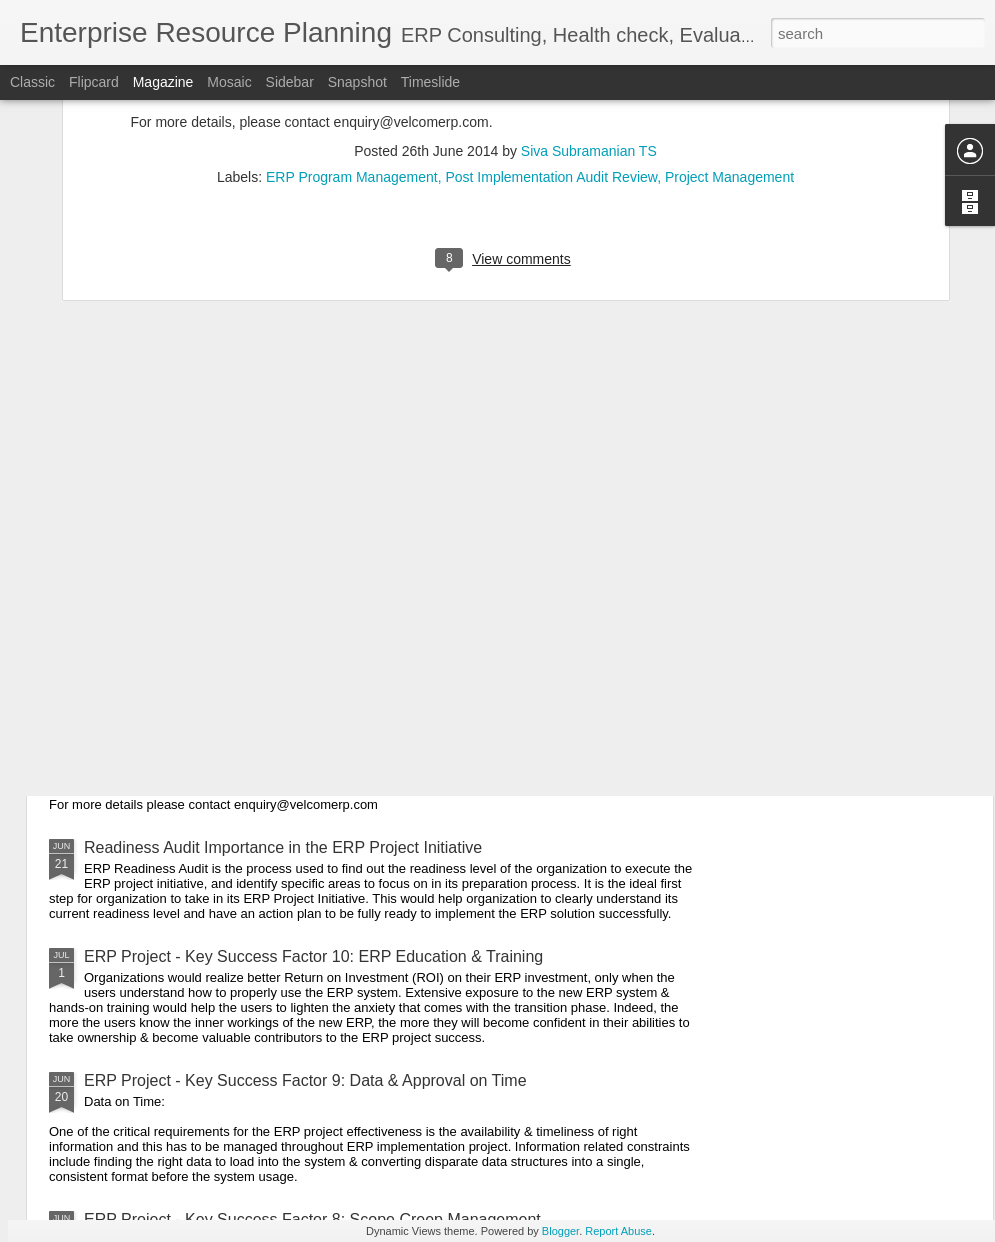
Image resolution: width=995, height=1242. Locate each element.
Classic (32, 82)
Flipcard (94, 82)
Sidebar (290, 82)
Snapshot (357, 82)
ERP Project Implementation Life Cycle (221, 629)
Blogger (560, 1231)
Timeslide (430, 82)
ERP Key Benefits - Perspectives (200, 723)
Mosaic (229, 82)
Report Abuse (618, 1231)
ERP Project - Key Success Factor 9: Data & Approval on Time (305, 1080)
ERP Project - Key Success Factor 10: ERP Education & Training (313, 956)
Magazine (163, 82)
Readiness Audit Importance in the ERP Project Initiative (283, 847)
